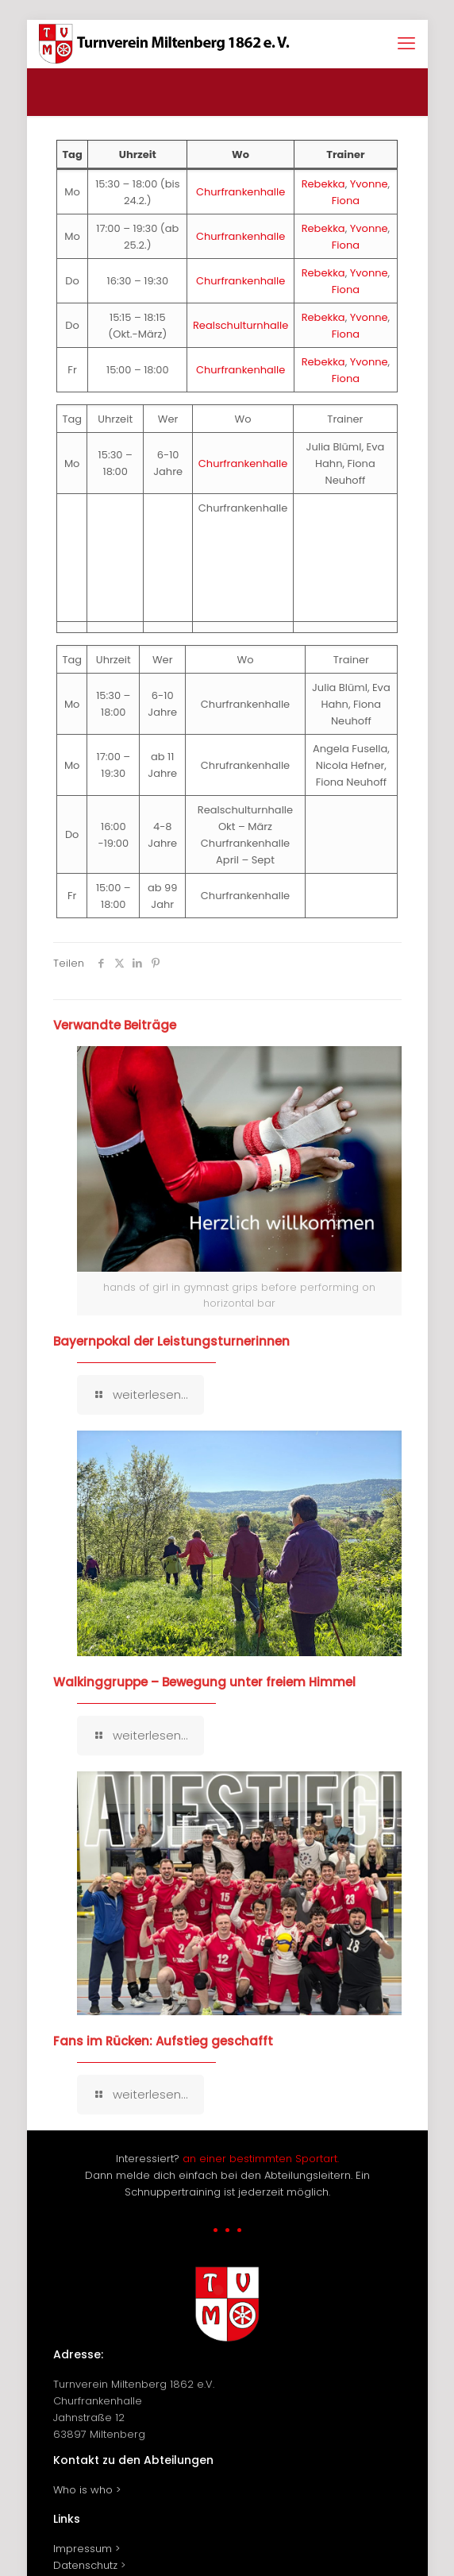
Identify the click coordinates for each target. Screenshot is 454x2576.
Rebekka (323, 183)
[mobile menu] (406, 43)
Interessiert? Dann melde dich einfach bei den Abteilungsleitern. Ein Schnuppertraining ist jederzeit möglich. (227, 2175)
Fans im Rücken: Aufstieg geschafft (163, 2041)
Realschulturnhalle (240, 325)
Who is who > (87, 2489)
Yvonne (369, 183)
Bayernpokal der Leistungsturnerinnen (171, 1341)
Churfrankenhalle (240, 191)
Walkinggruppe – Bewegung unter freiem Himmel (204, 1682)
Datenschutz (85, 2565)
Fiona (346, 200)
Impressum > (86, 2548)
